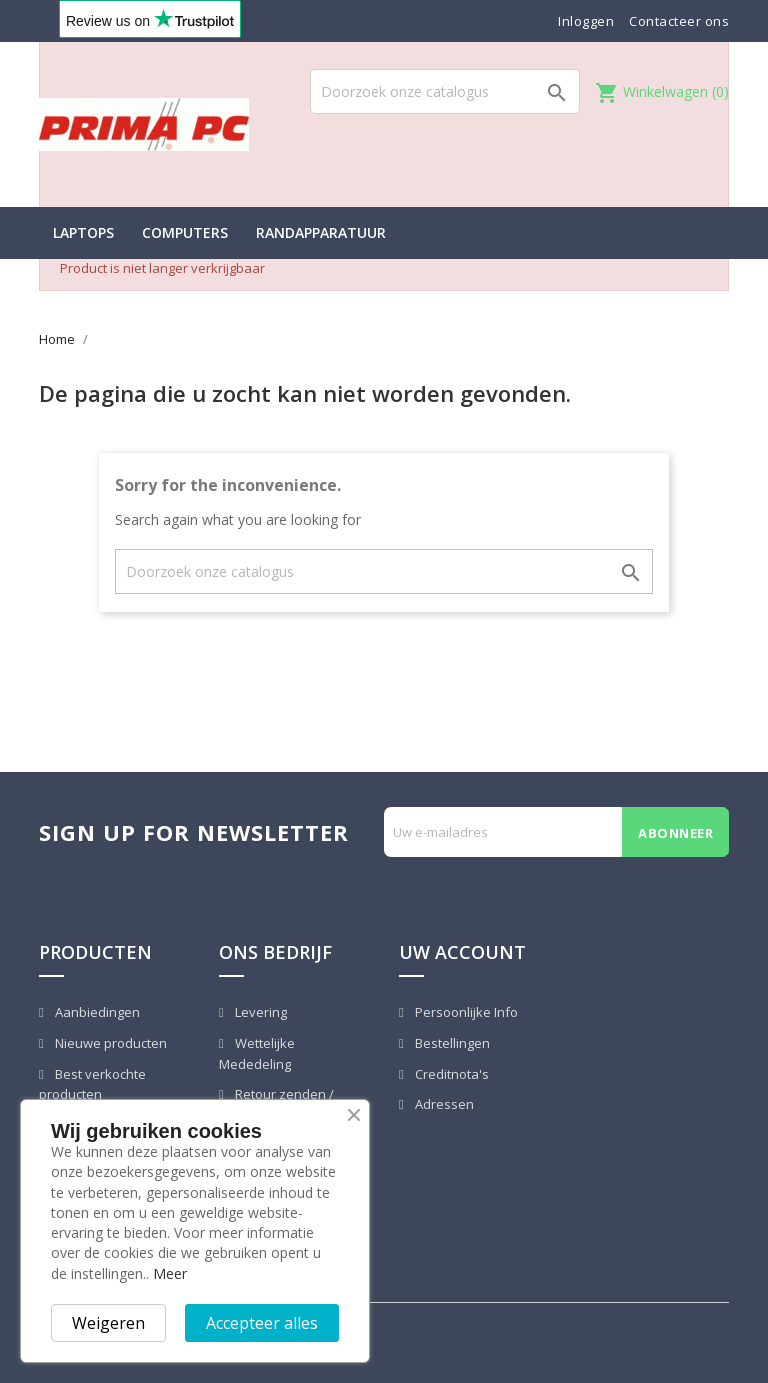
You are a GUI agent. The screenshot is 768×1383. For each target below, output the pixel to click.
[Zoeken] (445, 91)
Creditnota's (450, 1074)
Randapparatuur (321, 232)
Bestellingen (451, 1043)
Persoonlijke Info (465, 1012)
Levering (259, 1012)
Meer (170, 1273)
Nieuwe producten (109, 1043)
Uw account (462, 952)
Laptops (83, 232)
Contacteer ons (679, 21)
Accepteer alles (262, 1323)
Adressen (443, 1104)
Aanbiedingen (96, 1012)
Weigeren (108, 1323)
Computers (185, 232)
